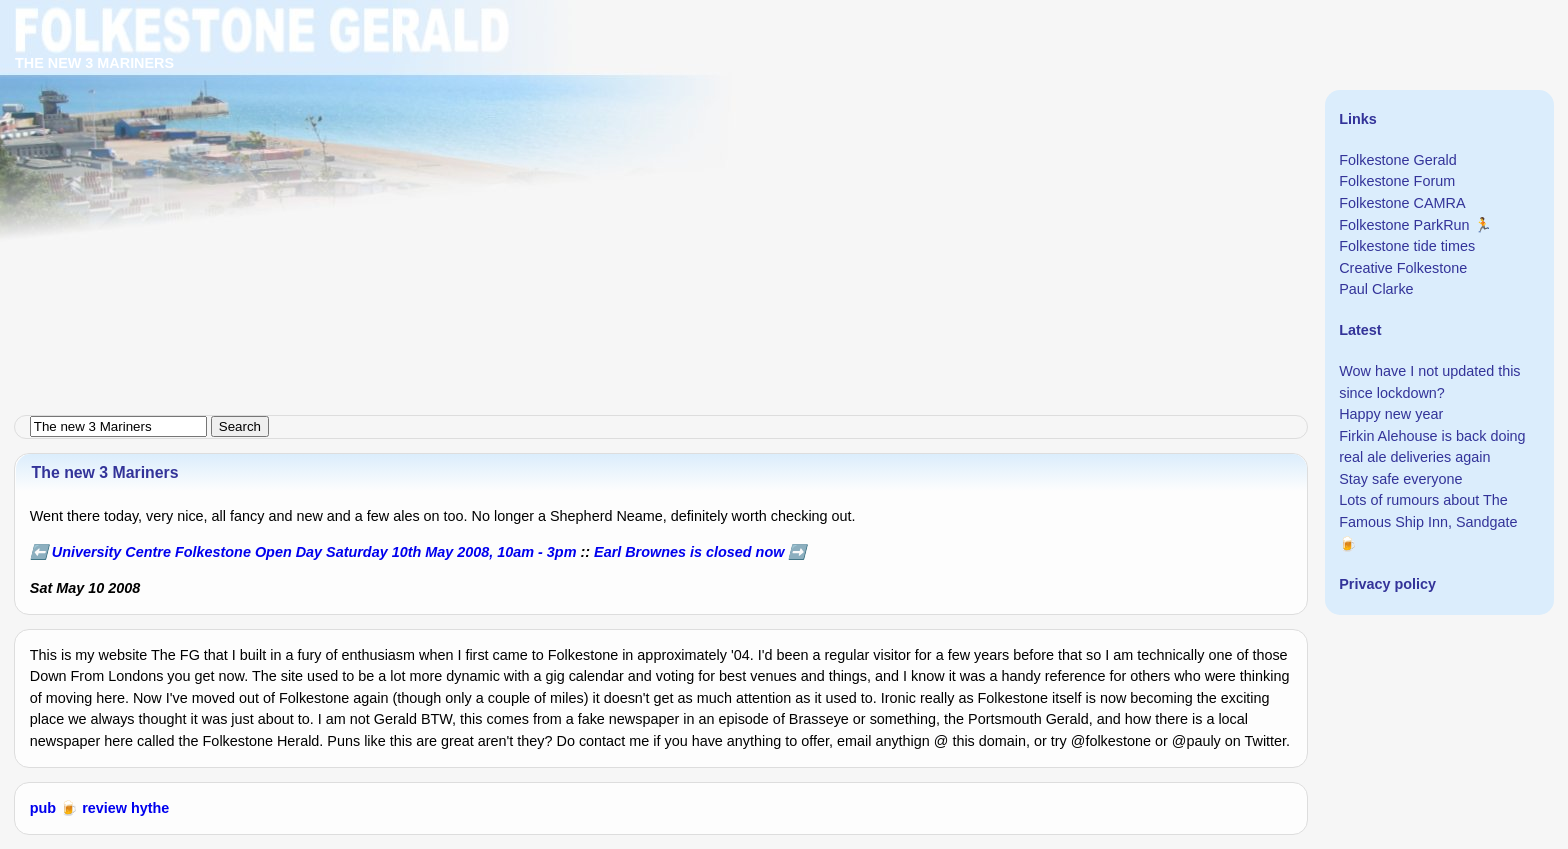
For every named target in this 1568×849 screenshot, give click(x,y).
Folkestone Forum (1397, 181)
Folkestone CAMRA (1402, 203)
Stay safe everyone (1400, 479)
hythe (150, 808)
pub (43, 808)
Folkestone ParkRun (1404, 225)
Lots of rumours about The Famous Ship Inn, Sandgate (1428, 511)
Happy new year (1391, 414)
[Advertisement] (600, 140)
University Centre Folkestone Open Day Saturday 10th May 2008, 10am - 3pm (314, 552)
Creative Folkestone (1403, 268)
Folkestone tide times (1407, 246)
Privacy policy (1387, 584)
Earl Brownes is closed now (689, 552)
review (104, 808)
